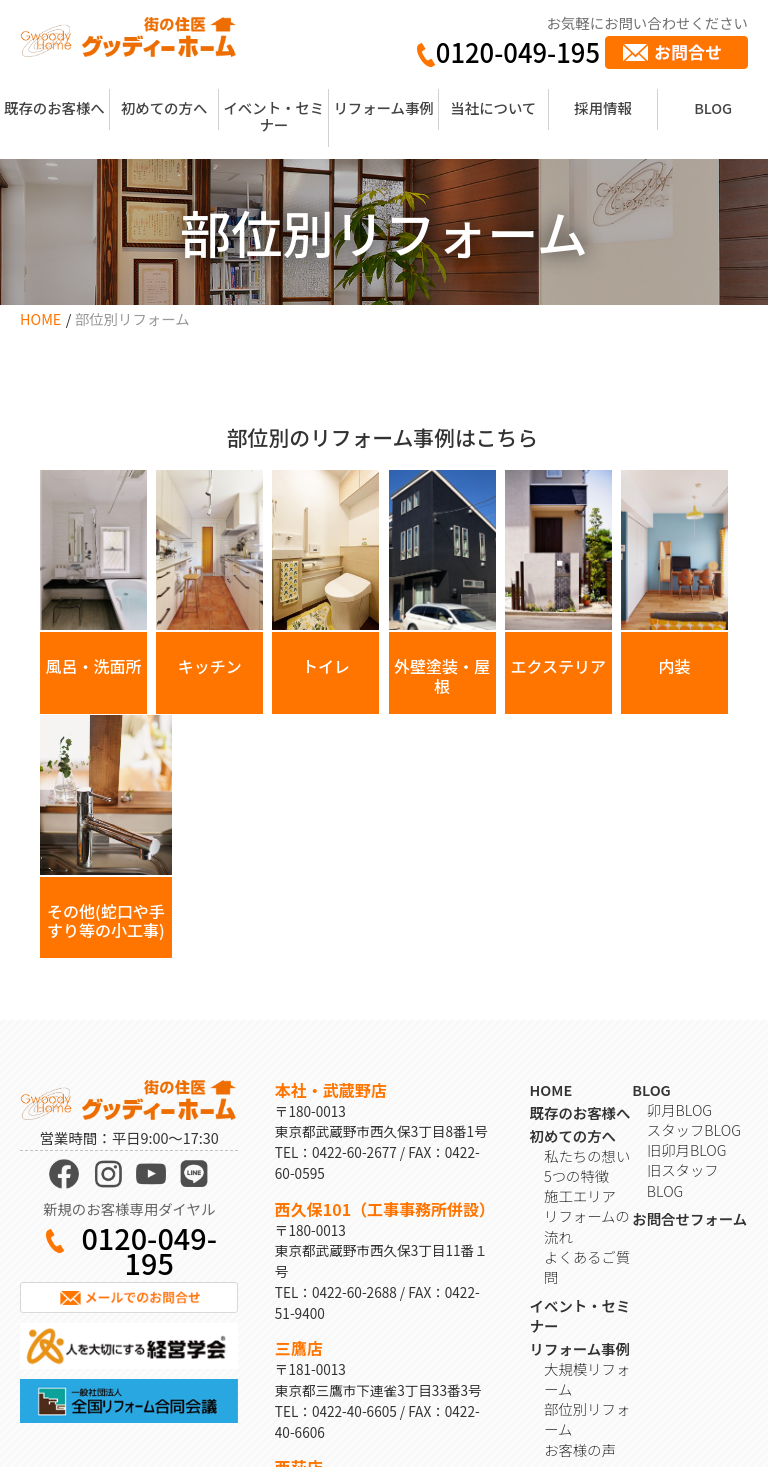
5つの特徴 (576, 968)
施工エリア (580, 988)
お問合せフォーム (689, 1011)
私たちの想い (587, 947)
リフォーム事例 (383, 107)
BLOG (713, 107)
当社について (493, 107)
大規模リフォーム (587, 1170)
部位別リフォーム (587, 1211)
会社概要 (573, 1290)
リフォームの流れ (587, 1018)
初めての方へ (164, 107)
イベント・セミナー (273, 116)
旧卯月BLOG (687, 942)
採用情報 (603, 107)
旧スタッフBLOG (683, 972)
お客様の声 (580, 1241)
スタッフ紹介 (587, 1310)
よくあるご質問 (587, 1058)
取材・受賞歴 (587, 1330)
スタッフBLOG (694, 922)
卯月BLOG (679, 901)
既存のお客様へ (54, 107)
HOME (40, 318)
